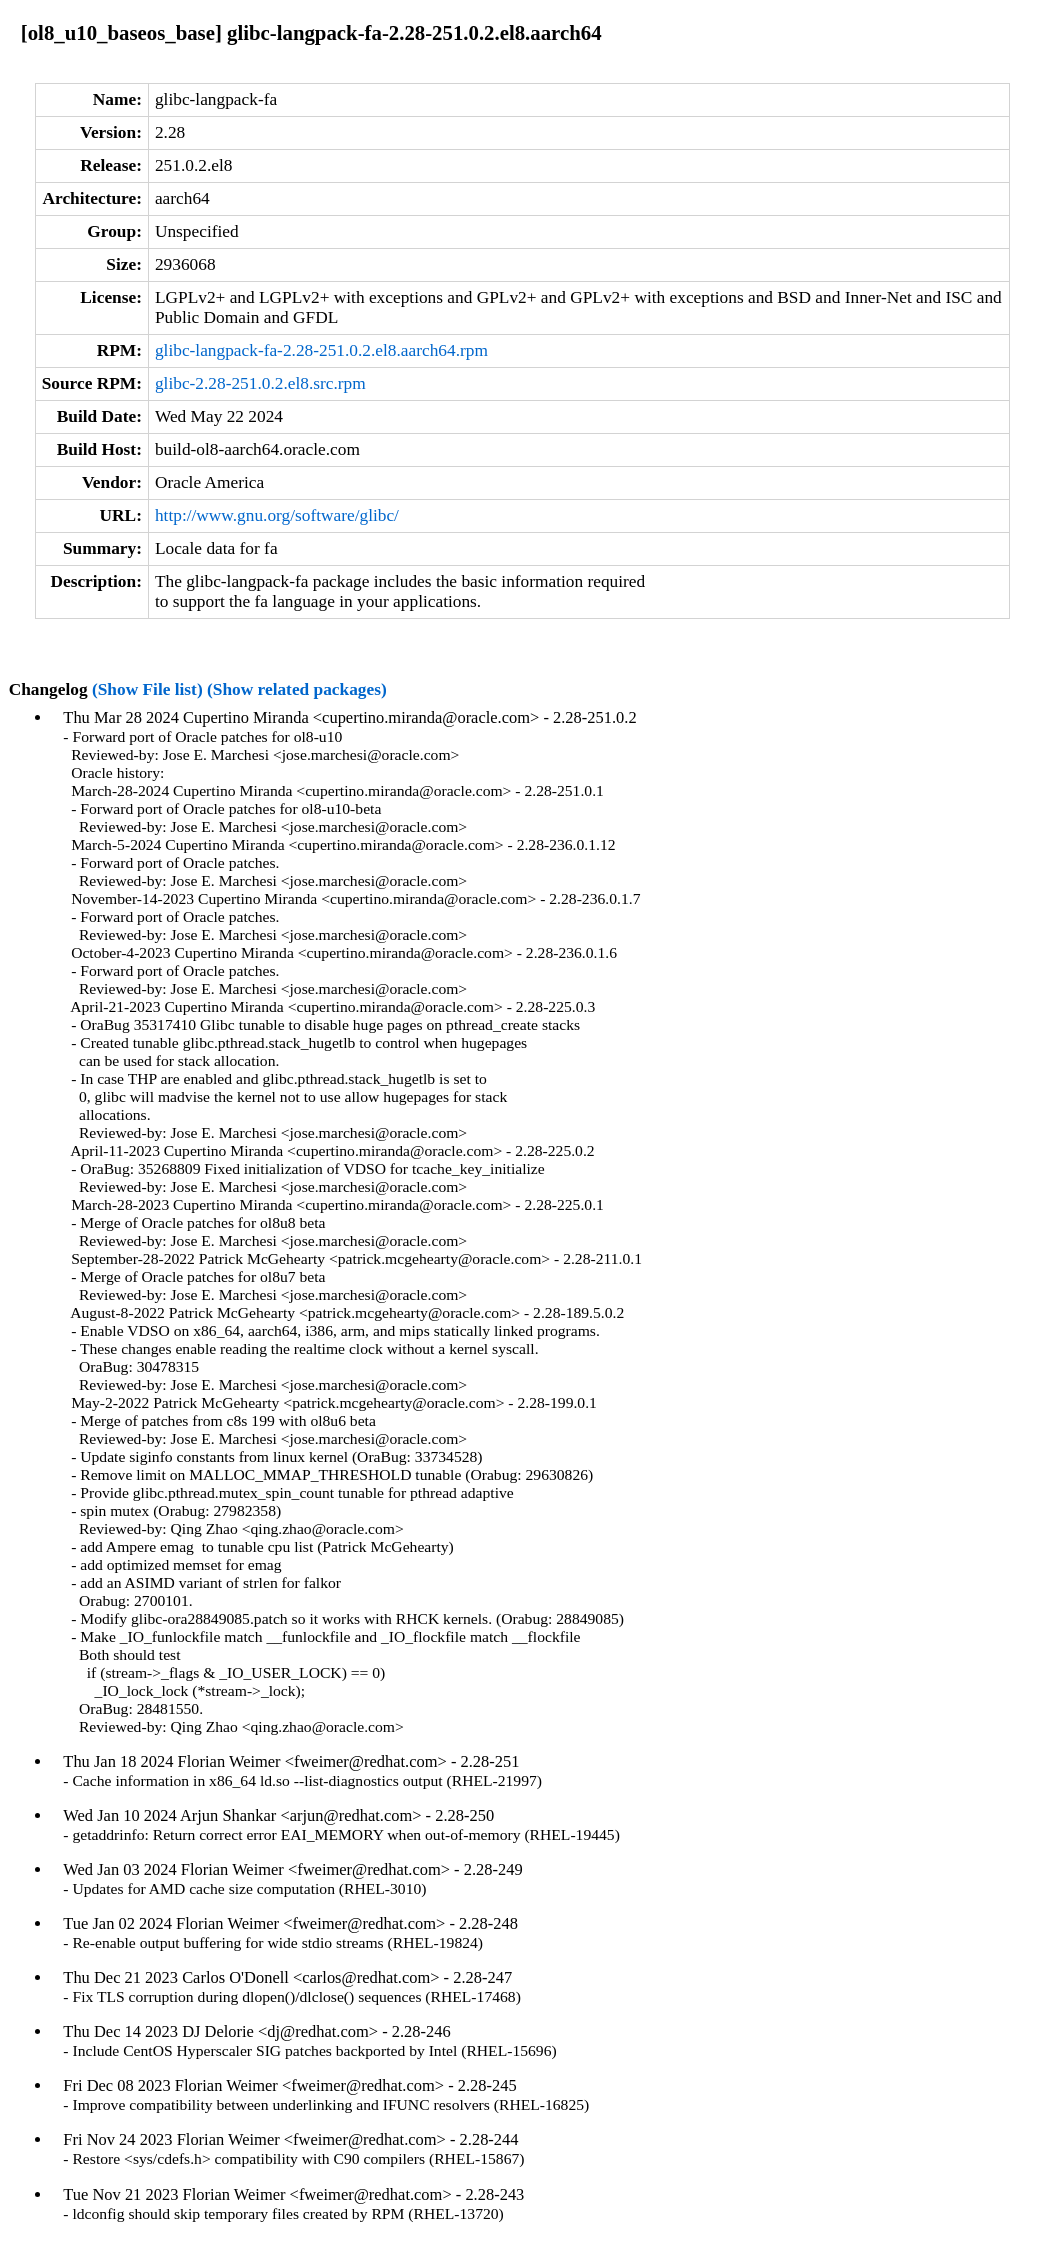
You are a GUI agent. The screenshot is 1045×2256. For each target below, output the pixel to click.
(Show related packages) (297, 689)
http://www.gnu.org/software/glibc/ (277, 515)
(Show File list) (147, 689)
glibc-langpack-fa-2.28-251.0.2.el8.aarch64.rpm (321, 350)
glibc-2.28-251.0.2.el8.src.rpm (260, 383)
